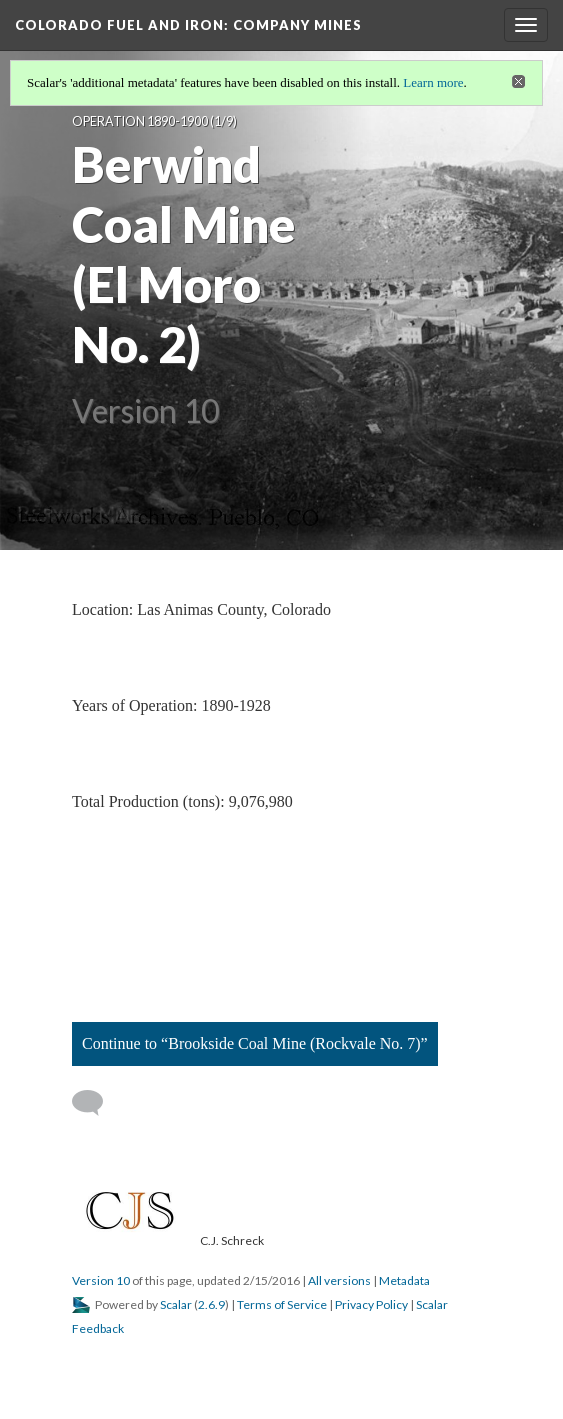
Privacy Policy (371, 1304)
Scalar (176, 1304)
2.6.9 (211, 1304)
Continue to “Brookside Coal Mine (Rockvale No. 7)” (255, 1043)
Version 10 (101, 1280)
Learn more (433, 82)
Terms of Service (282, 1304)
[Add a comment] (96, 1103)
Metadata (404, 1280)
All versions (339, 1280)
